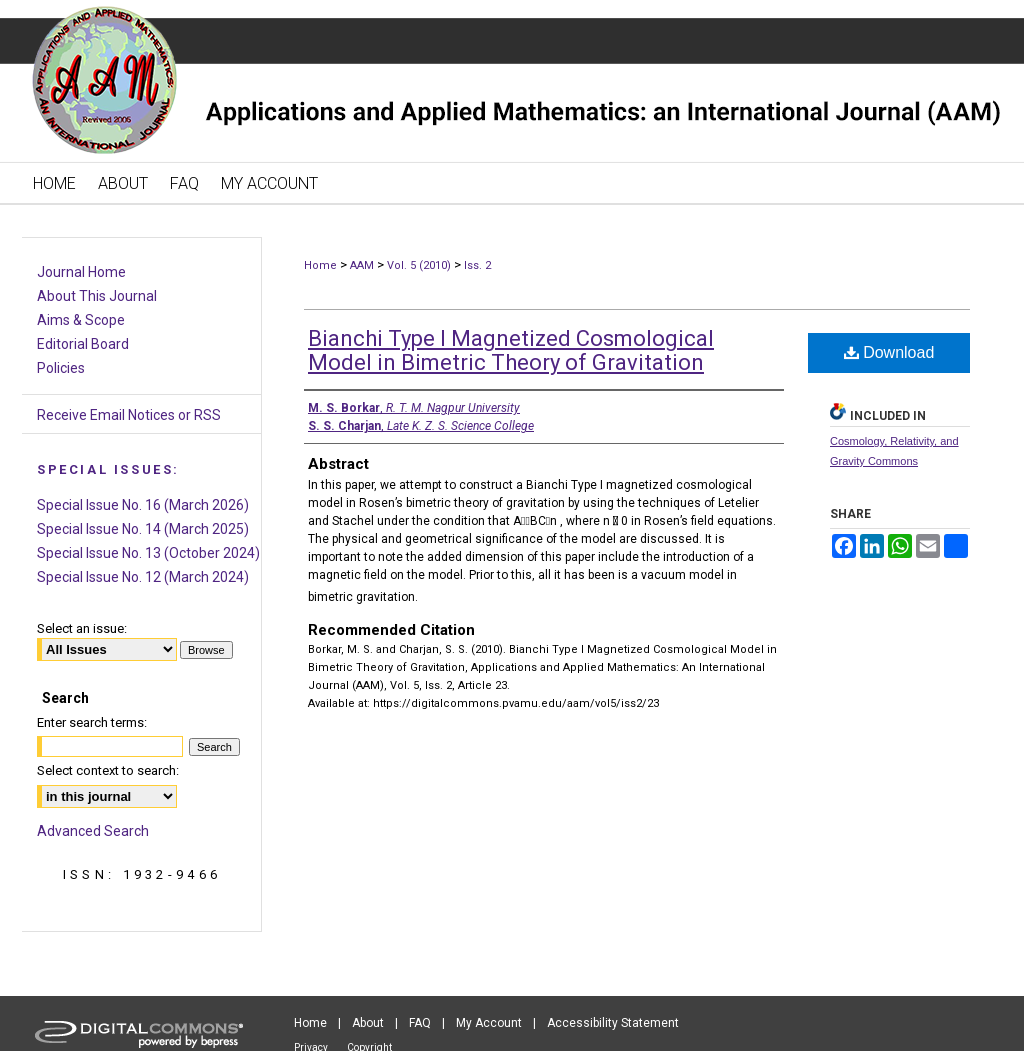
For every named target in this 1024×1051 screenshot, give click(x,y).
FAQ (420, 1023)
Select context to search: (108, 770)
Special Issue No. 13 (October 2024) (148, 553)
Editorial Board (83, 344)
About (368, 1023)
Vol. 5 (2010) (419, 265)
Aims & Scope (81, 320)
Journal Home (81, 272)
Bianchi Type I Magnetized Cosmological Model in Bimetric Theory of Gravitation (511, 350)
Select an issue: (82, 628)
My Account (489, 1023)
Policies (61, 368)
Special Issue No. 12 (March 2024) (143, 577)
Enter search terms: (92, 722)
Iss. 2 (477, 265)
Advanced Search (93, 831)
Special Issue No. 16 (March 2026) (143, 505)
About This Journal (97, 296)
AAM (362, 265)
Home (320, 265)
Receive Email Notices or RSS (129, 415)
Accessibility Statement (613, 1023)
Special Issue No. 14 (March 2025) (143, 529)
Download (889, 352)
